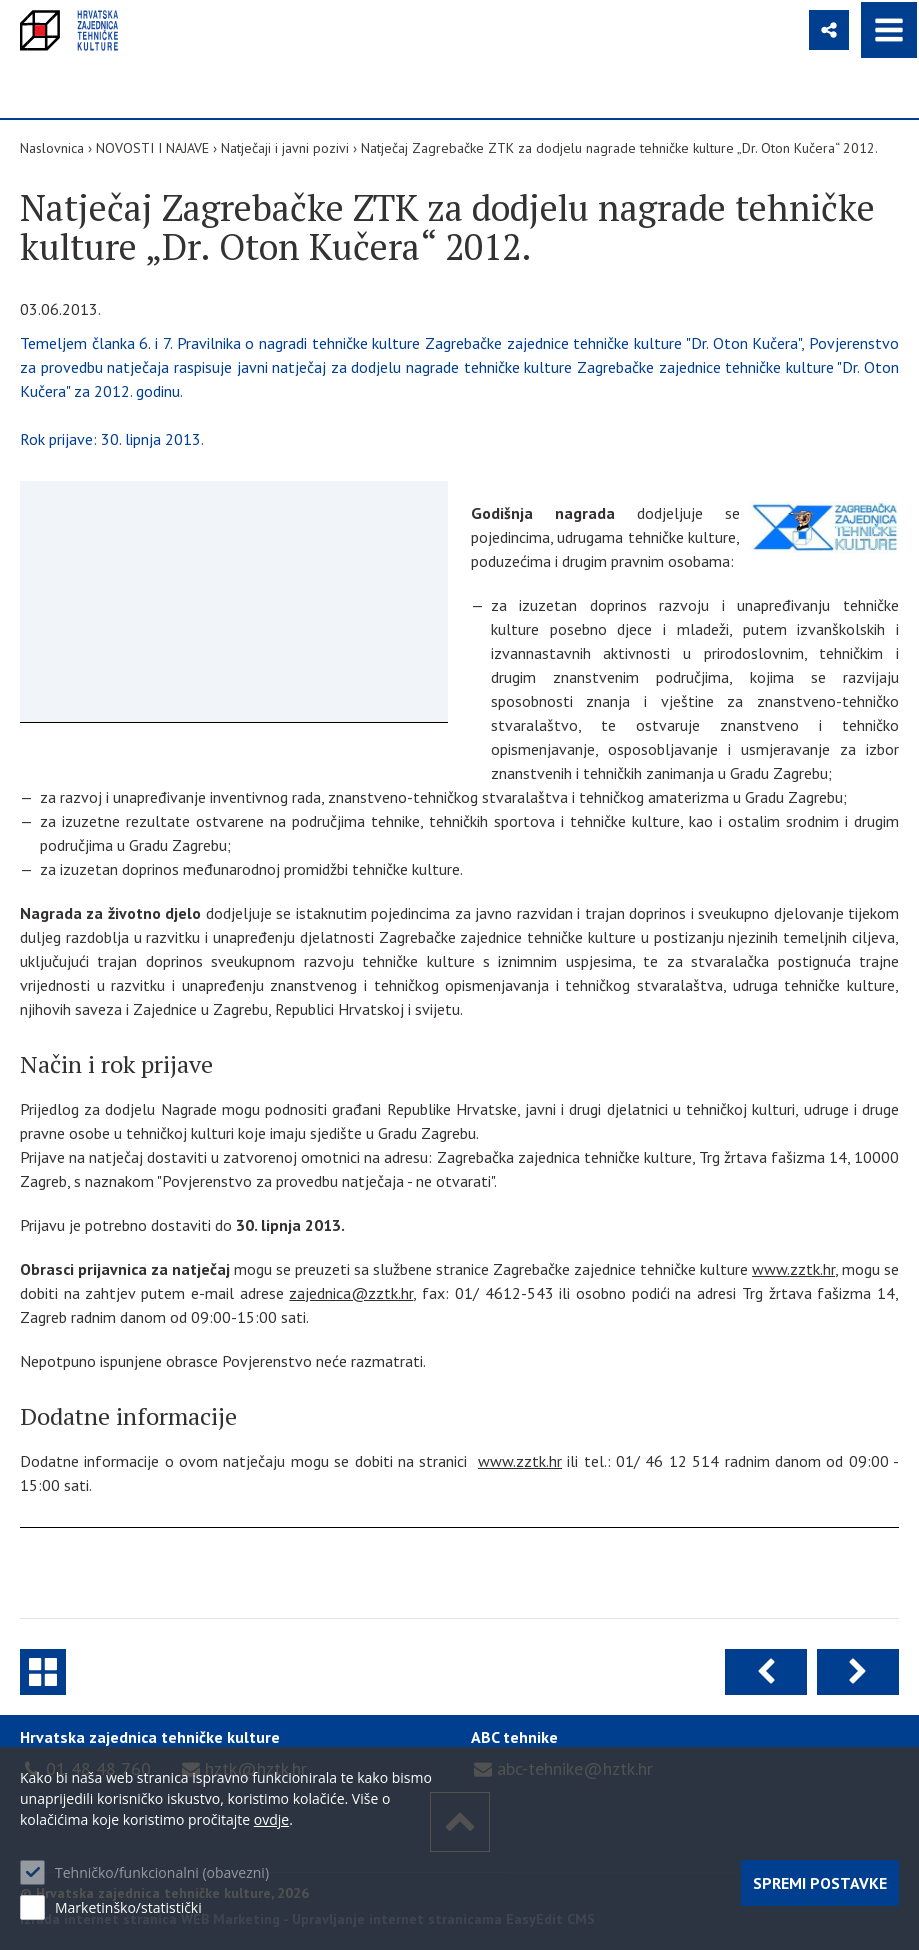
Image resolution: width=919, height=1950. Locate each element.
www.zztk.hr (793, 1269)
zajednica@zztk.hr (351, 1293)
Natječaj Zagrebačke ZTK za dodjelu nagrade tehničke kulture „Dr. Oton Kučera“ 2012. (619, 148)
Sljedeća (858, 1672)
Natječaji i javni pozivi (285, 148)
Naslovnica (52, 148)
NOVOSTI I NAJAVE (152, 148)
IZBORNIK (889, 30)
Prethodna (766, 1672)
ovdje (271, 1819)
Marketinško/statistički (128, 1907)
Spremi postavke (820, 1883)
